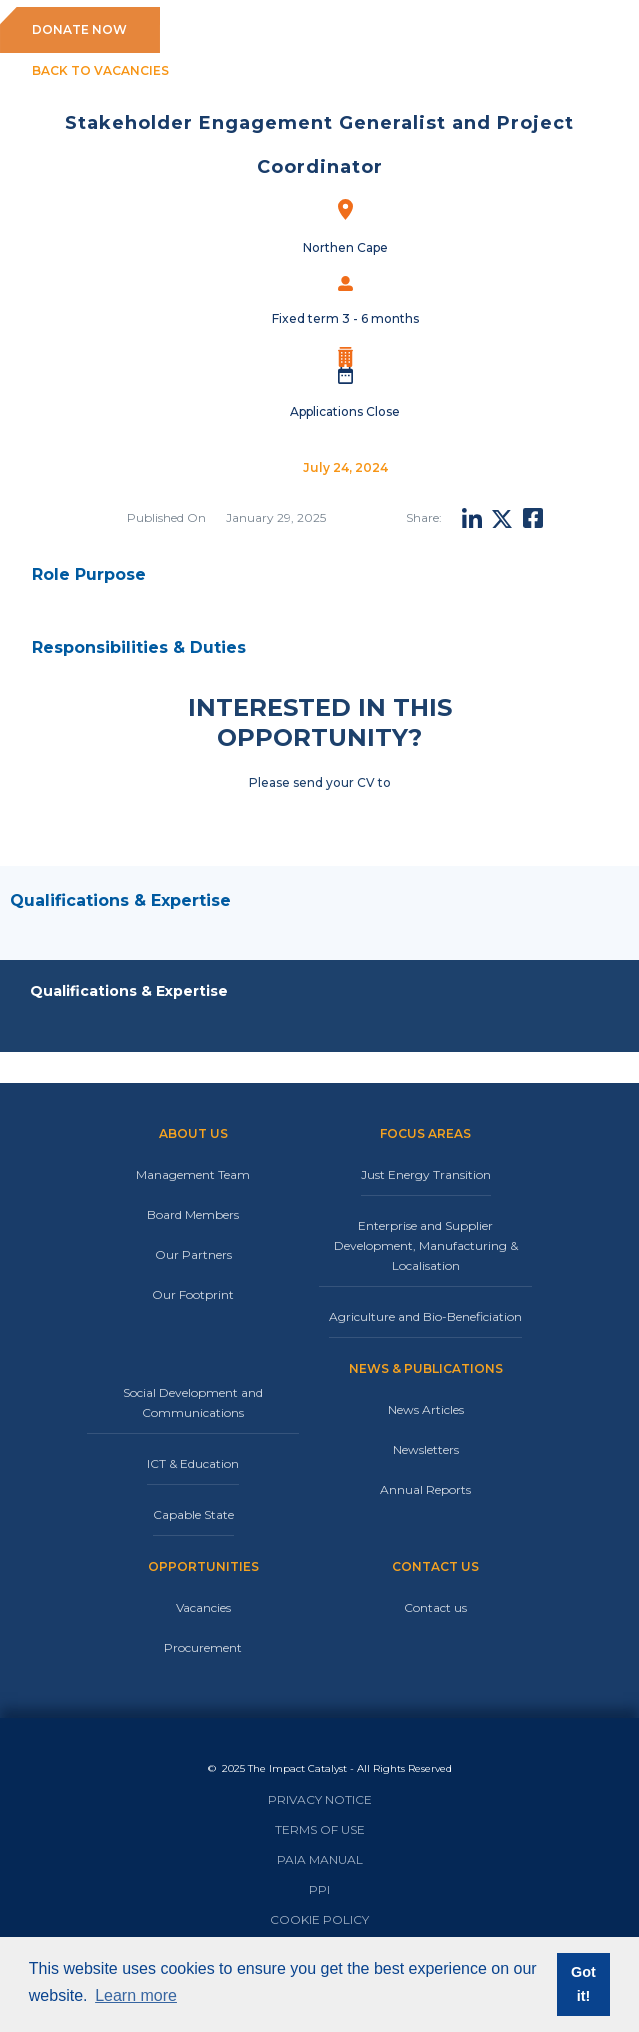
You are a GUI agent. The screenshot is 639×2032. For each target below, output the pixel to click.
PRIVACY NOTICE (320, 1799)
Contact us (435, 1607)
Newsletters (426, 1449)
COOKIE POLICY (319, 1919)
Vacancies (203, 1607)
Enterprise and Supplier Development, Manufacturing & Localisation (426, 1245)
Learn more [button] (136, 1995)
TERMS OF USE (320, 1829)
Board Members (193, 1214)
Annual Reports (425, 1489)
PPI (319, 1889)
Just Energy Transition (426, 1174)
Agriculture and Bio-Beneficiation (425, 1316)
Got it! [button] (583, 1984)
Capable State (193, 1514)
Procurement (203, 1647)
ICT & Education (193, 1463)
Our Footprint (193, 1294)
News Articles (426, 1409)
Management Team (193, 1174)
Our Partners (193, 1254)
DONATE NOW (79, 29)
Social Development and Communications (193, 1402)
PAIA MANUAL (320, 1859)
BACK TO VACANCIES (100, 70)
